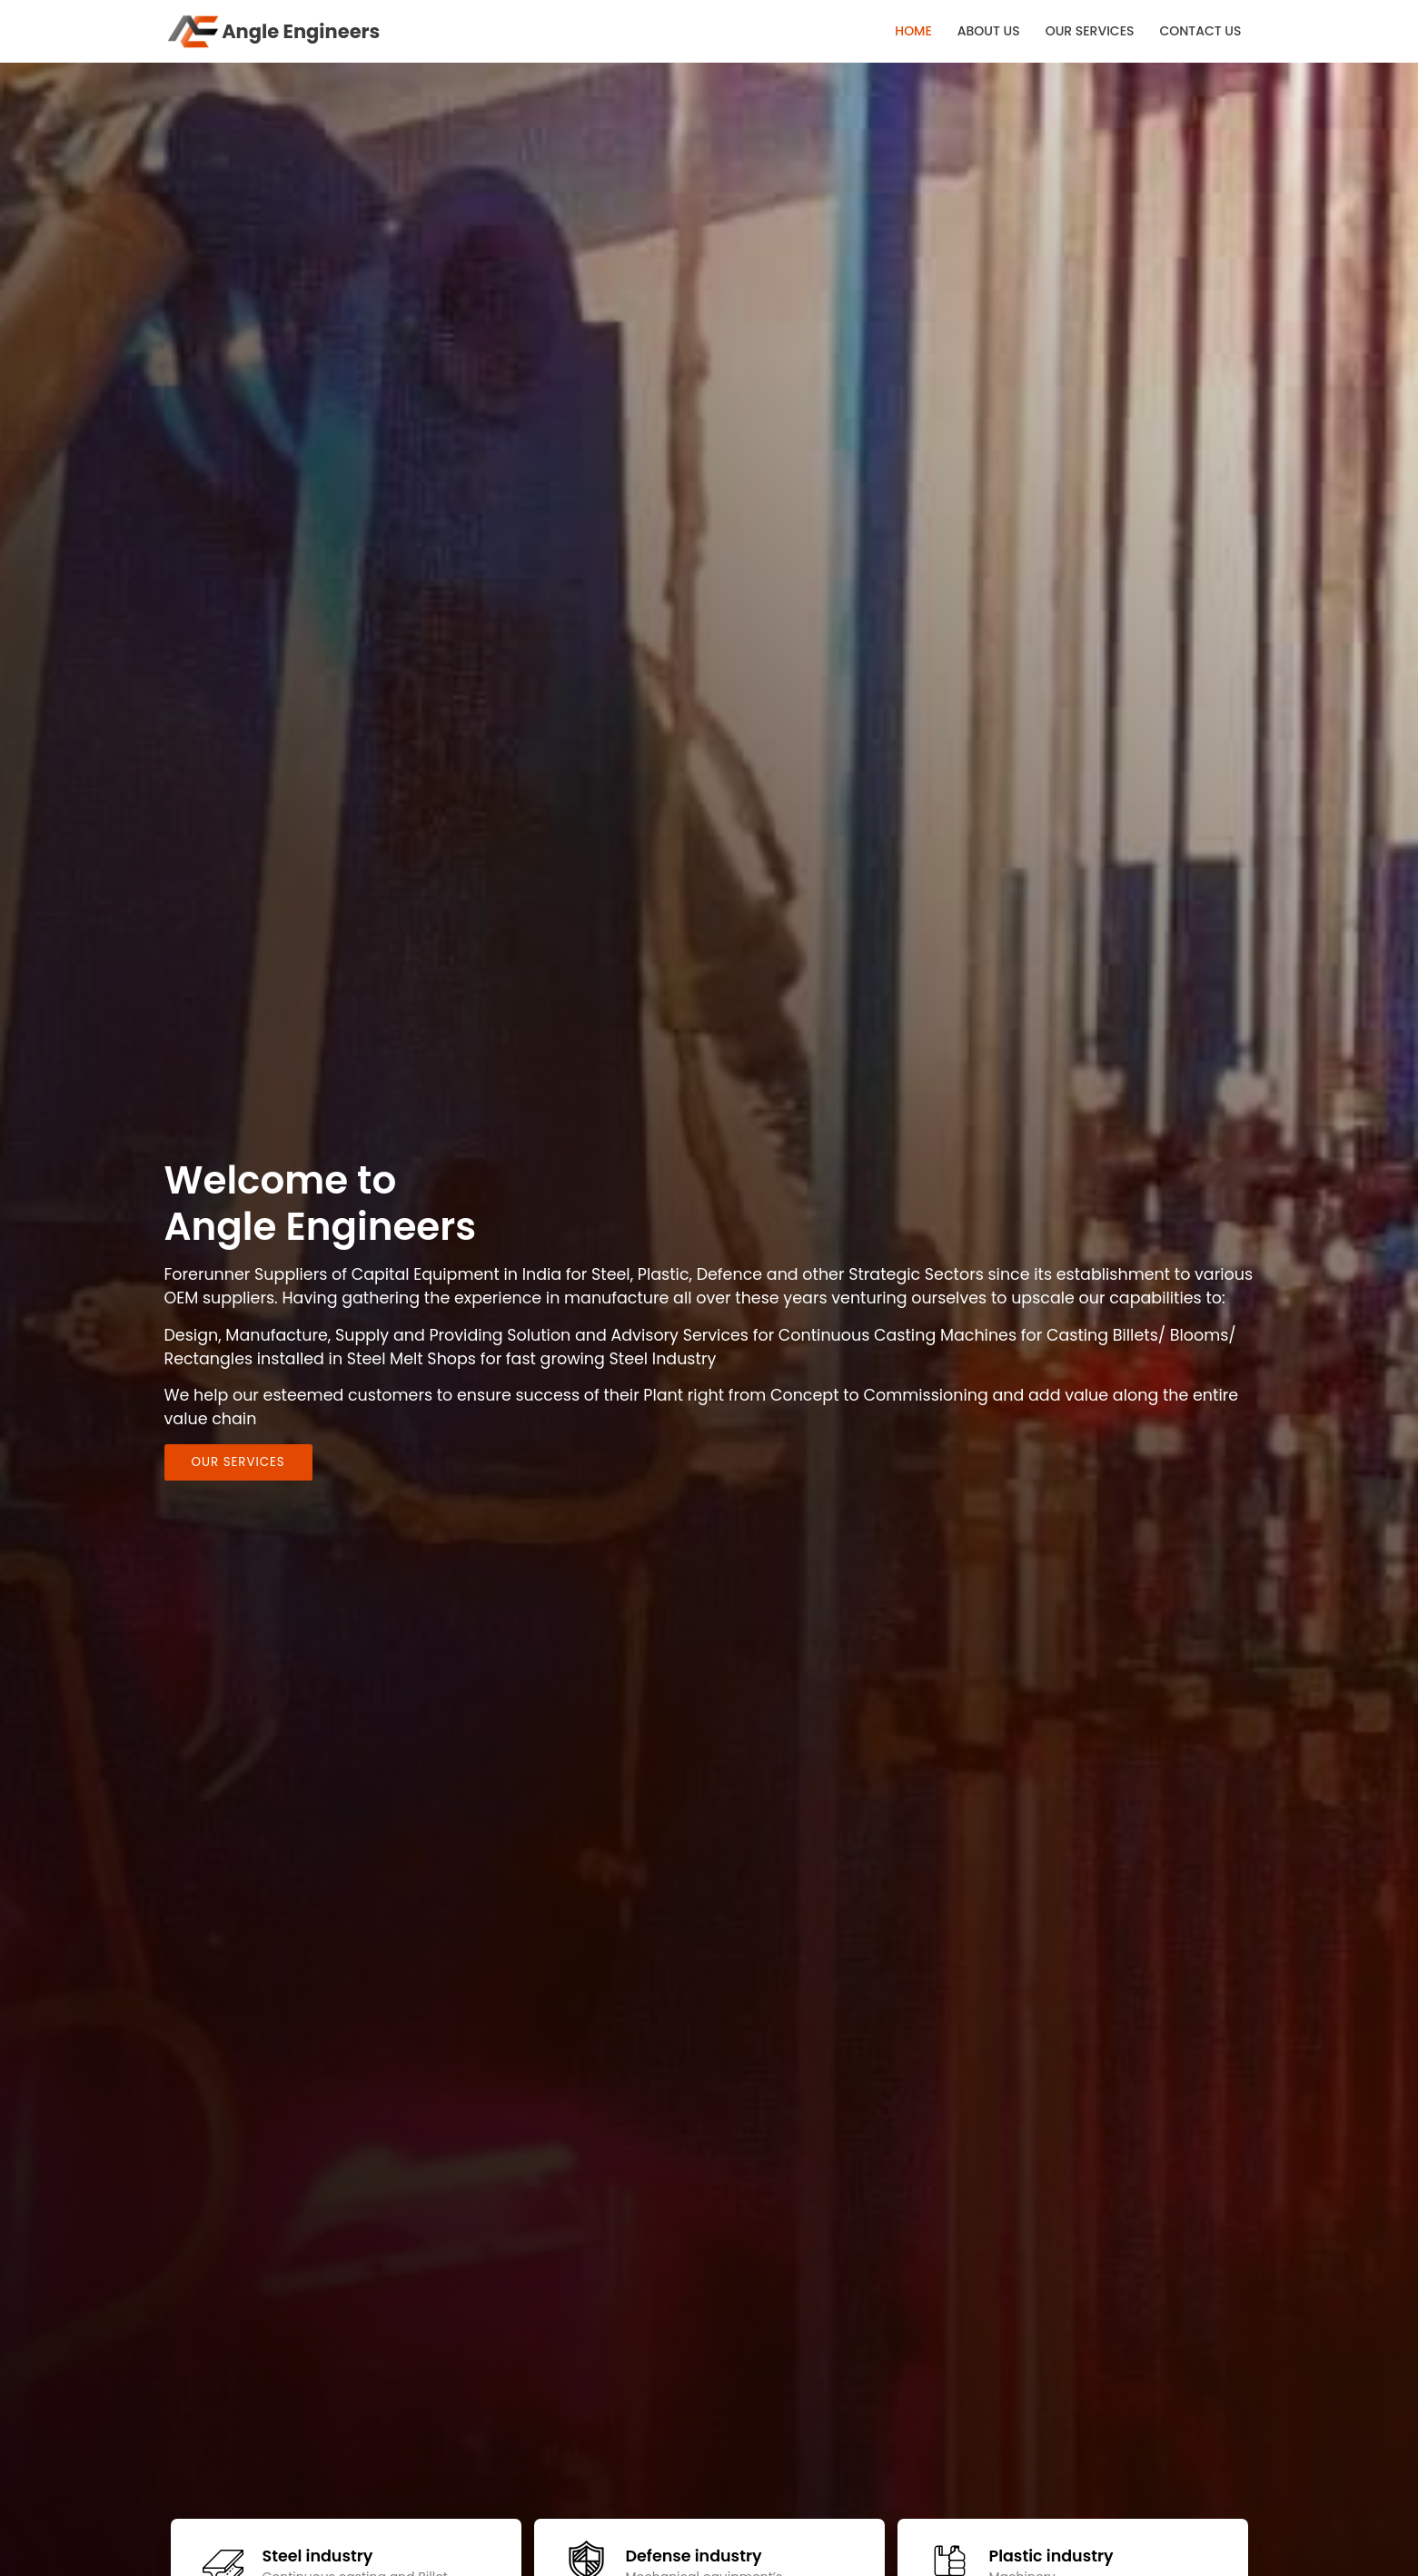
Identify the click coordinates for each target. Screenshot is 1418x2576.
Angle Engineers (272, 32)
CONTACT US (1200, 31)
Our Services (238, 1462)
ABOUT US (988, 31)
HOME (913, 31)
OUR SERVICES (1090, 31)
